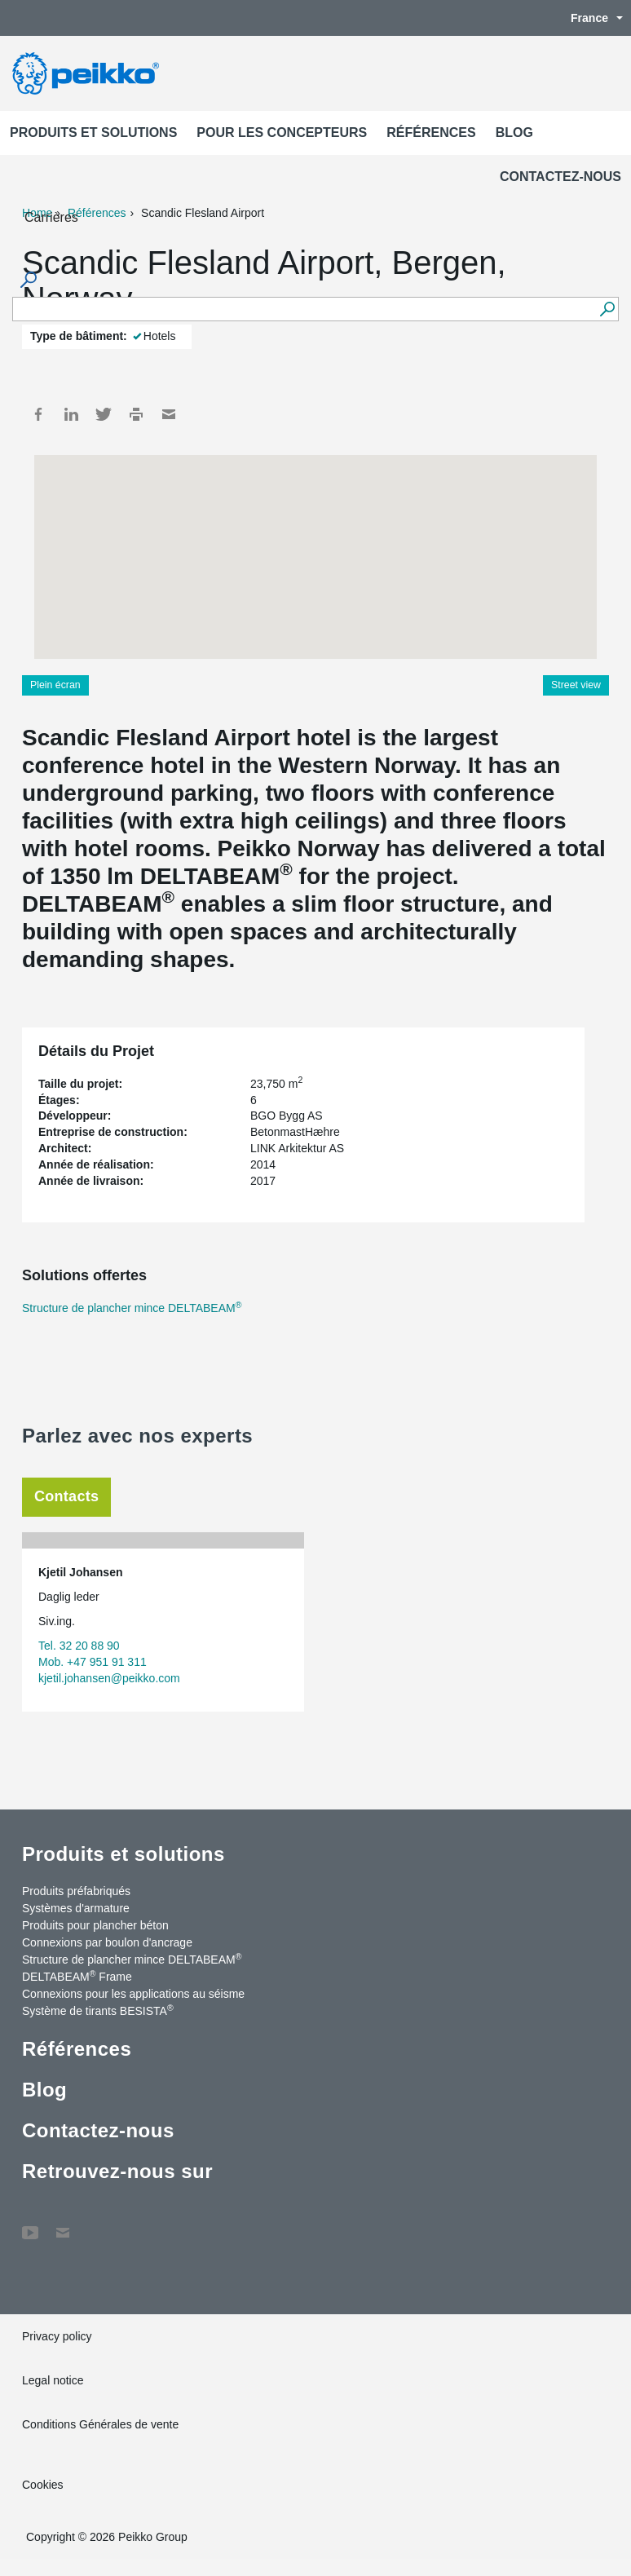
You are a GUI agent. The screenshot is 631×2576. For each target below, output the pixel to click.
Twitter (103, 414)
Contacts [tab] (66, 1496)
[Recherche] (607, 309)
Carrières (51, 217)
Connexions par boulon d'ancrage (107, 1942)
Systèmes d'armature (76, 1908)
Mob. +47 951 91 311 (92, 1661)
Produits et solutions (93, 132)
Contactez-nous (560, 176)
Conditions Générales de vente (100, 2424)
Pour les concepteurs (281, 132)
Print (136, 414)
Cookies (43, 2484)
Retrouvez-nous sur (117, 2171)
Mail (169, 414)
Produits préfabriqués (76, 1891)
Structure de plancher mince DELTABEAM (131, 1308)
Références (430, 132)
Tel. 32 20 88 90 (79, 1645)
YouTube (30, 2224)
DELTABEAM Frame (77, 1975)
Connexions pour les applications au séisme (133, 1993)
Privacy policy (57, 2336)
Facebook (38, 414)
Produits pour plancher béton (95, 1925)
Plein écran (55, 685)
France (588, 17)
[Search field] (303, 310)
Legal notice (53, 2380)
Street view (576, 685)
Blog (514, 132)
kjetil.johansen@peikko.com (109, 1678)
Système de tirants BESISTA (98, 2010)
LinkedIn (71, 414)
